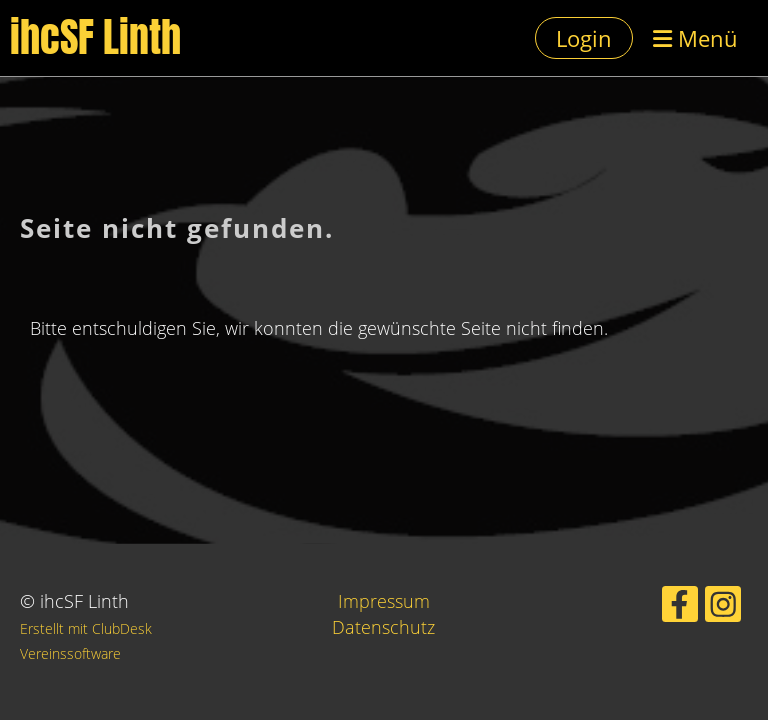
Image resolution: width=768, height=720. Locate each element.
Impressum (384, 601)
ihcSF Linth (95, 38)
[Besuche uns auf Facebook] (680, 608)
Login (584, 38)
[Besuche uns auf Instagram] (723, 608)
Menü (695, 38)
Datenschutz (383, 627)
